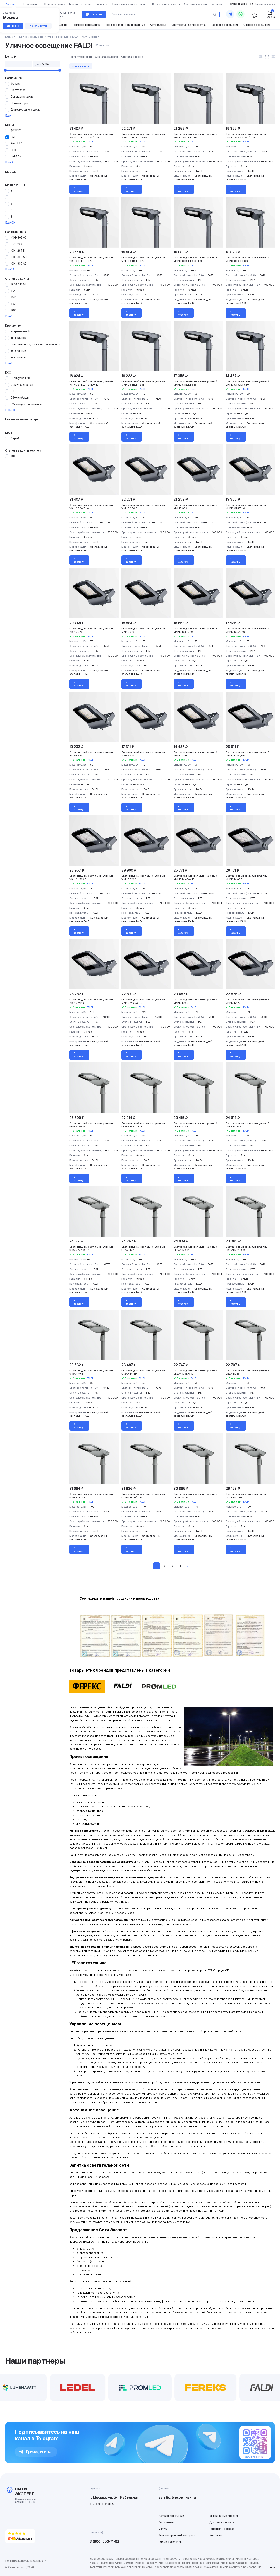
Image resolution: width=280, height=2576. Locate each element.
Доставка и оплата (221, 2522)
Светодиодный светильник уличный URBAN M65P (195, 1248)
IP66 (13, 310)
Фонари (15, 83)
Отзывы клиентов (170, 2542)
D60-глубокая (20, 397)
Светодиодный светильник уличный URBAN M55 (247, 1372)
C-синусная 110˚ (21, 378)
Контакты (215, 2535)
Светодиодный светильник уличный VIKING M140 (91, 1001)
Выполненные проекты (224, 2515)
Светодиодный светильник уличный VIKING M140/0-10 (195, 877)
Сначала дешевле (106, 57)
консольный (18, 351)
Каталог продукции (171, 2515)
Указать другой (38, 26)
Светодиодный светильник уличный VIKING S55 (143, 754)
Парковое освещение (224, 24)
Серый (15, 438)
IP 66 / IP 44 (18, 284)
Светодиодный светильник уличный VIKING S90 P (143, 506)
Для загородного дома (25, 109)
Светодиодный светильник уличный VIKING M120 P (195, 1001)
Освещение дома (22, 96)
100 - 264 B (18, 250)
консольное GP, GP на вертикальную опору (39, 344)
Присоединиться (36, 2452)
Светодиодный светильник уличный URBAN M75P (247, 1125)
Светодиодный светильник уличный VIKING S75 (143, 630)
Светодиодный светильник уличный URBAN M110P (91, 1495)
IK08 (13, 456)
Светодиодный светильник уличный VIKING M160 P (91, 877)
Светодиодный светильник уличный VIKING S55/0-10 (247, 630)
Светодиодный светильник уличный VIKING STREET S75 (143, 259)
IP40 (13, 297)
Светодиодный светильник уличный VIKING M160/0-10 (247, 754)
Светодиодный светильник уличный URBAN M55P (143, 1372)
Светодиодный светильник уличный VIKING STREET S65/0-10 (195, 259)
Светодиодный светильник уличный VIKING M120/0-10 (143, 1001)
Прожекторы (19, 103)
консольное (18, 338)
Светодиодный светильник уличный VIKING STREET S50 (247, 383)
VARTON (16, 156)
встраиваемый (20, 331)
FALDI (14, 137)
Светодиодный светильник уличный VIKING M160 (143, 877)
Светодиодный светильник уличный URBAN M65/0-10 (247, 1248)
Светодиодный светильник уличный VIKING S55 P (91, 754)
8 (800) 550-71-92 (104, 2541)
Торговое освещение (86, 24)
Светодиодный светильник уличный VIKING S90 (195, 506)
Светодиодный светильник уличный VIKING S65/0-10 (195, 630)
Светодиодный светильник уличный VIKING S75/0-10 (247, 506)
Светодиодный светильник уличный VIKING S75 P (91, 630)
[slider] (5, 70)
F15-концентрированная (26, 404)
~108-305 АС (19, 237)
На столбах (18, 90)
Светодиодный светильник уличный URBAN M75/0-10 (91, 1248)
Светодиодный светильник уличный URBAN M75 (143, 1248)
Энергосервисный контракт (177, 2535)
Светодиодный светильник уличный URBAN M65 (91, 1372)
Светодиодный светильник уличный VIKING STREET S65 (247, 259)
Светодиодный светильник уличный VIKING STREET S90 (195, 135)
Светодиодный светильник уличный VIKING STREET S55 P (143, 383)
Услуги (163, 2529)
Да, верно (13, 25)
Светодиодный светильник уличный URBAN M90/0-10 (143, 1125)
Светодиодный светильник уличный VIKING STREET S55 (195, 383)
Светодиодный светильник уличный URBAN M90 (195, 1125)
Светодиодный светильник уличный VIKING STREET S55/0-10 (91, 383)
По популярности (80, 57)
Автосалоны (158, 24)
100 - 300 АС (19, 257)
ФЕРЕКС (16, 130)
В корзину (78, 189)
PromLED (16, 143)
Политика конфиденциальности (25, 2560)
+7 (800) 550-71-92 (241, 4)
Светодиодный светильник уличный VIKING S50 (195, 754)
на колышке (18, 357)
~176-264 (16, 244)
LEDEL (15, 150)
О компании (166, 2522)
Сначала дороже (132, 57)
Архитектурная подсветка (188, 24)
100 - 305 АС (19, 263)
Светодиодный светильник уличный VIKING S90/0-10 (91, 506)
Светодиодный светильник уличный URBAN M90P (91, 1125)
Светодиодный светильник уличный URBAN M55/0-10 (195, 1372)
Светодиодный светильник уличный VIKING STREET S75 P (91, 259)
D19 (13, 391)
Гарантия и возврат (221, 2529)
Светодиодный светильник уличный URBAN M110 (195, 1495)
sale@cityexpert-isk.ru (177, 2497)
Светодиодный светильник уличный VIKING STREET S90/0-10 (91, 135)
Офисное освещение (257, 24)
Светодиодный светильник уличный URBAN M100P (247, 1495)
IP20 (13, 291)
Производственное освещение (125, 24)
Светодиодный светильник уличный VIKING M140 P (247, 877)
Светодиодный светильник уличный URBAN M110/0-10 (143, 1495)
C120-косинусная (22, 384)
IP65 (13, 304)
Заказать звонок (265, 4)
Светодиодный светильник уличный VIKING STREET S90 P (143, 135)
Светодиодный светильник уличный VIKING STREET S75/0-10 (247, 135)
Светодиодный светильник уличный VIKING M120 (247, 1001)
